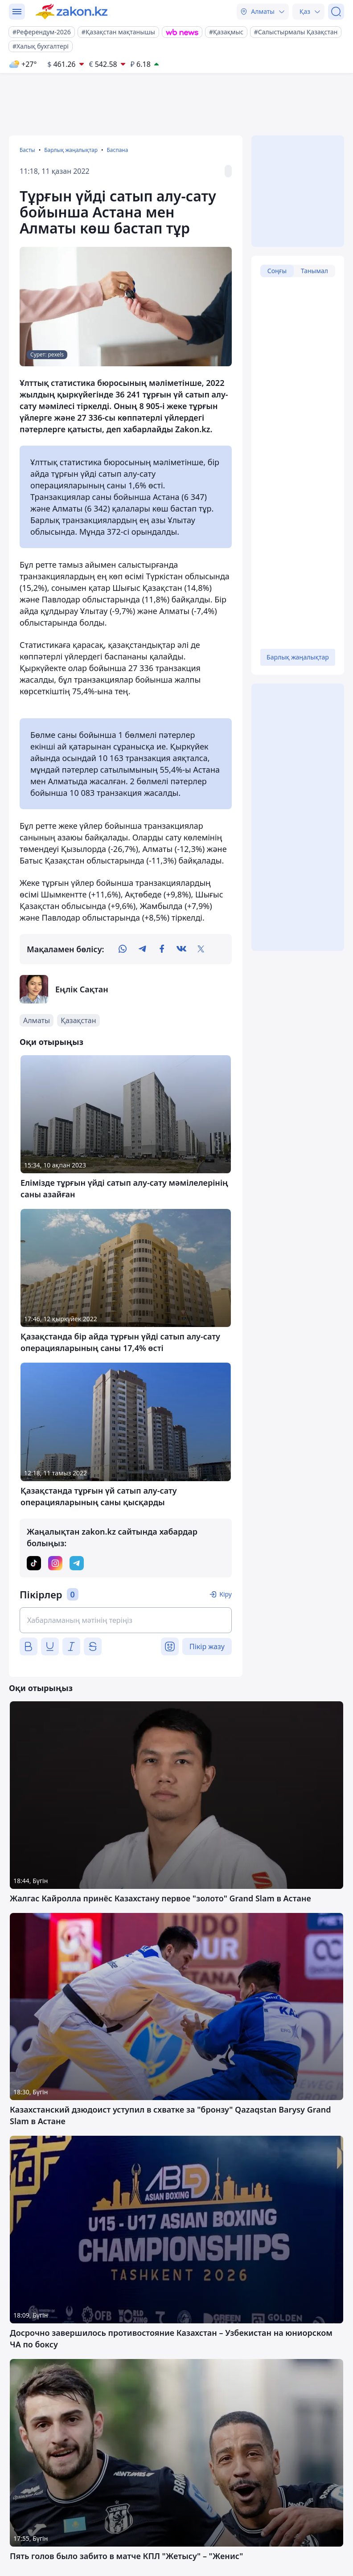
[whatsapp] (123, 949)
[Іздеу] (336, 12)
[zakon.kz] (71, 12)
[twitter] (201, 949)
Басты (27, 150)
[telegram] (142, 949)
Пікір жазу (207, 1646)
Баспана (117, 150)
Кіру (225, 1594)
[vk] (181, 949)
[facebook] (162, 949)
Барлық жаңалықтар (71, 150)
